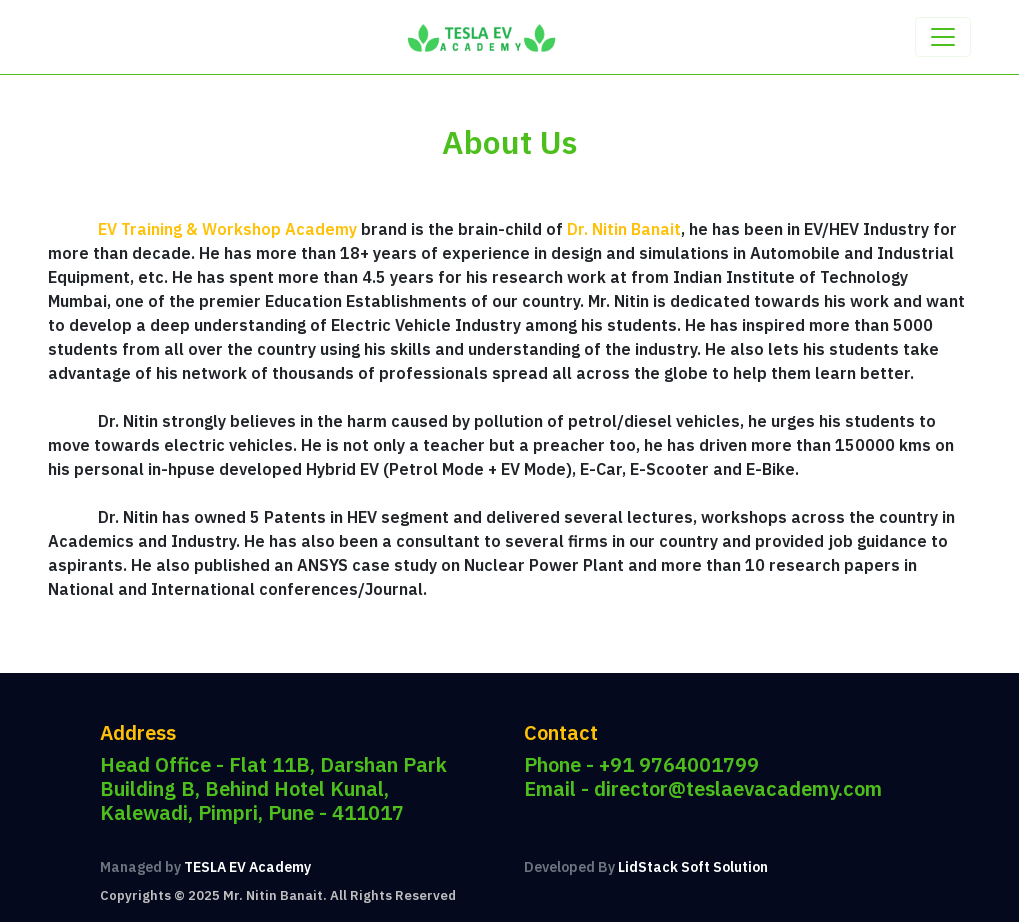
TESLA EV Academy (247, 867)
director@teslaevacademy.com (738, 788)
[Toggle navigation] (943, 37)
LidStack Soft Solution (693, 867)
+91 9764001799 (679, 764)
